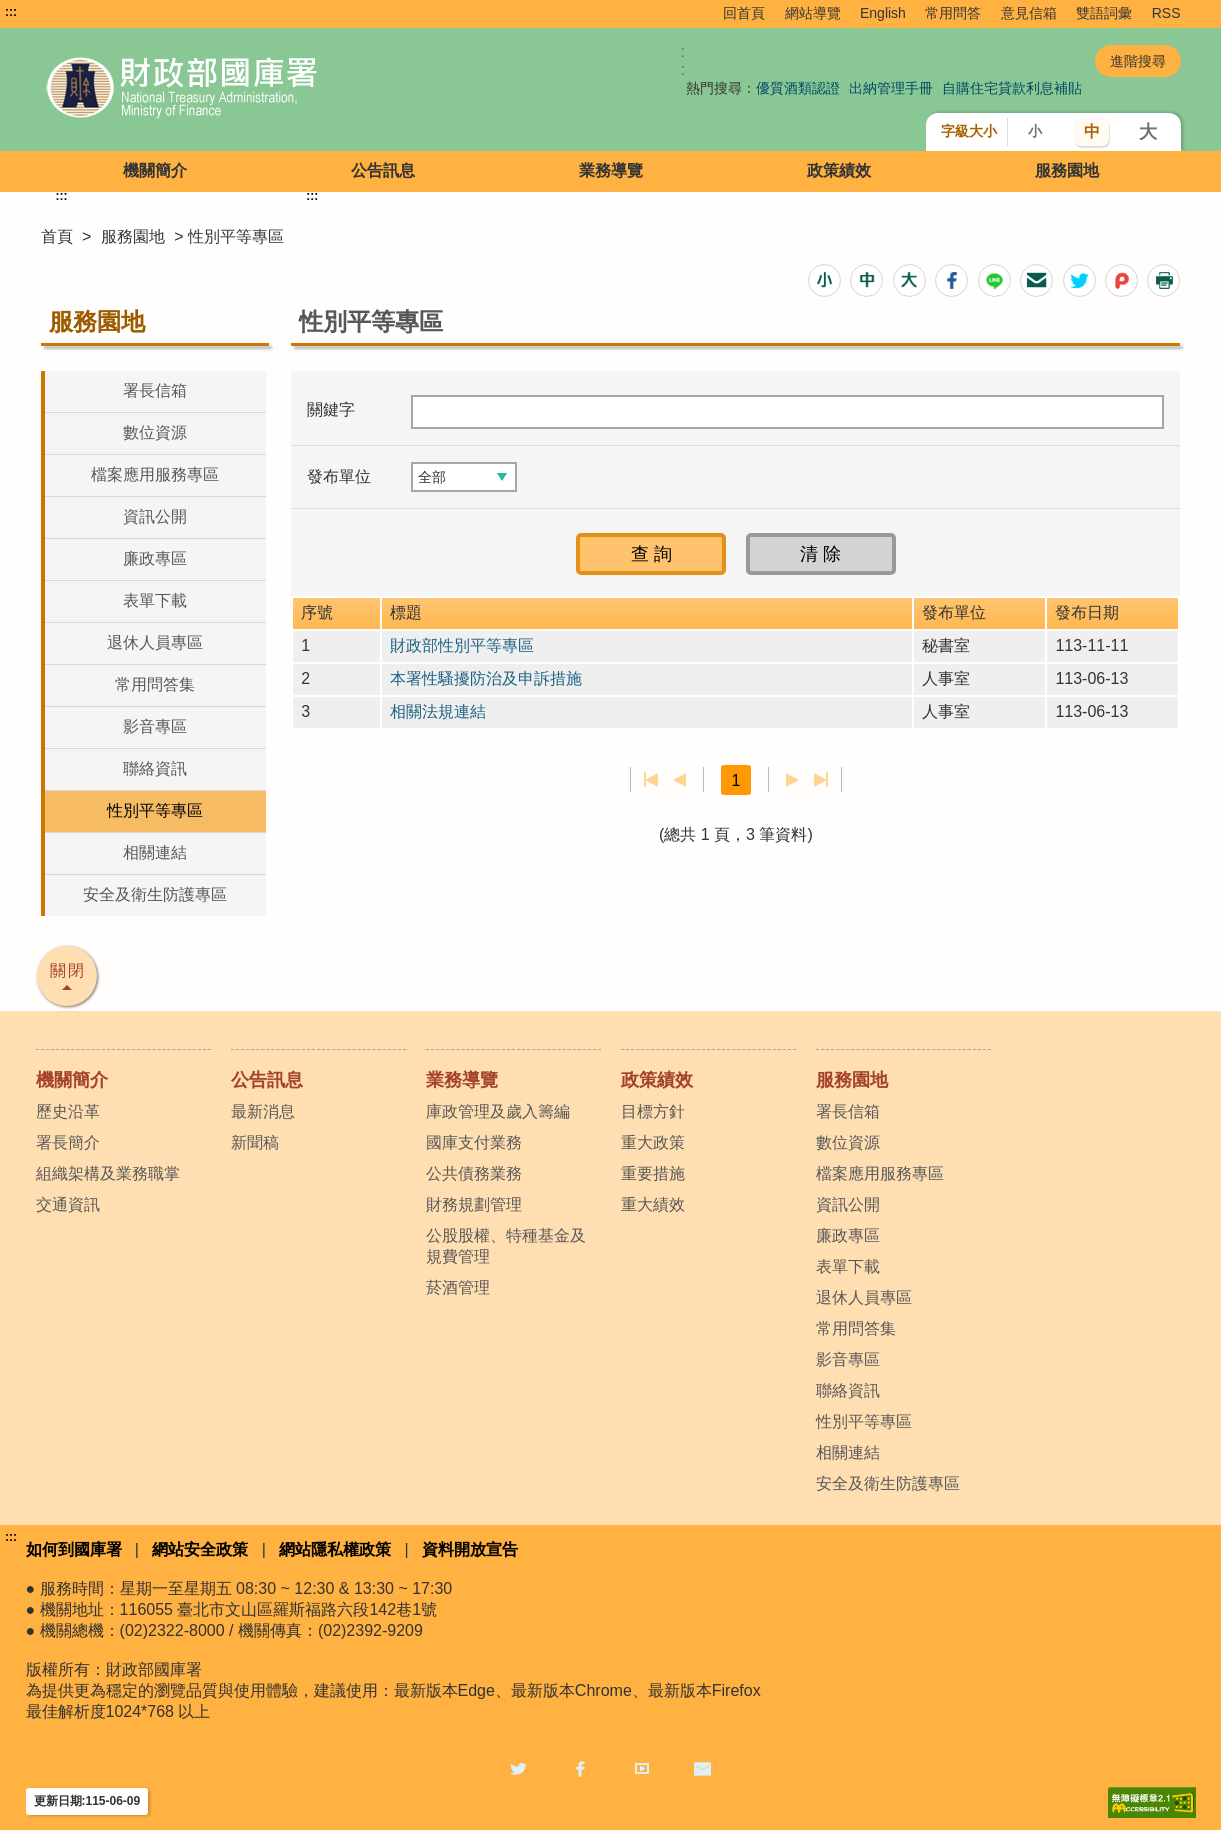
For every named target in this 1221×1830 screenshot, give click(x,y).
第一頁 (651, 780)
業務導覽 (611, 170)
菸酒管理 (458, 1287)
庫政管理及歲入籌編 (498, 1111)
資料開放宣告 (470, 1549)
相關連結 (155, 852)
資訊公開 (155, 516)
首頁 (57, 236)
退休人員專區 (155, 642)
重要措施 (653, 1173)
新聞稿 (255, 1142)
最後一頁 (820, 780)
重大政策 (653, 1142)
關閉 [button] (68, 970)
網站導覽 (813, 13)
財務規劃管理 (474, 1204)
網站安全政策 (200, 1549)
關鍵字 (331, 409)
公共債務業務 (474, 1173)
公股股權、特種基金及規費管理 (506, 1246)
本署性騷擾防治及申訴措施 (486, 678)
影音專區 (155, 726)
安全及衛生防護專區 (155, 894)
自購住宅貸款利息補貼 (1012, 88)
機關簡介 (155, 170)
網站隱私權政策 (335, 1549)
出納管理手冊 (891, 88)
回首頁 (744, 13)
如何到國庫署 (74, 1549)
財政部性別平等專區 (462, 645)
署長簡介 (68, 1142)
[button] (824, 280)
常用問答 (953, 13)
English (883, 13)
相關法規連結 (438, 711)
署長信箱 (155, 390)
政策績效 (839, 170)
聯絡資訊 (155, 768)
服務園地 (1067, 170)
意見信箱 (1029, 13)
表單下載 (155, 600)
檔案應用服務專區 (155, 474)
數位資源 (155, 432)
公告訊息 (383, 170)
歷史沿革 (68, 1111)
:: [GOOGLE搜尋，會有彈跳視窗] (683, 60)
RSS (1166, 13)
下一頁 (792, 780)
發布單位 (339, 476)
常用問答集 (155, 684)
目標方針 (653, 1111)
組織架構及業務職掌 (108, 1173)
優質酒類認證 (798, 88)
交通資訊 (68, 1204)
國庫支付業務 (474, 1142)
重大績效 (653, 1204)
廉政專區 (155, 558)
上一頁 (679, 780)
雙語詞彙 (1104, 13)
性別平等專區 (155, 810)
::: (11, 12)
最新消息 (263, 1111)
